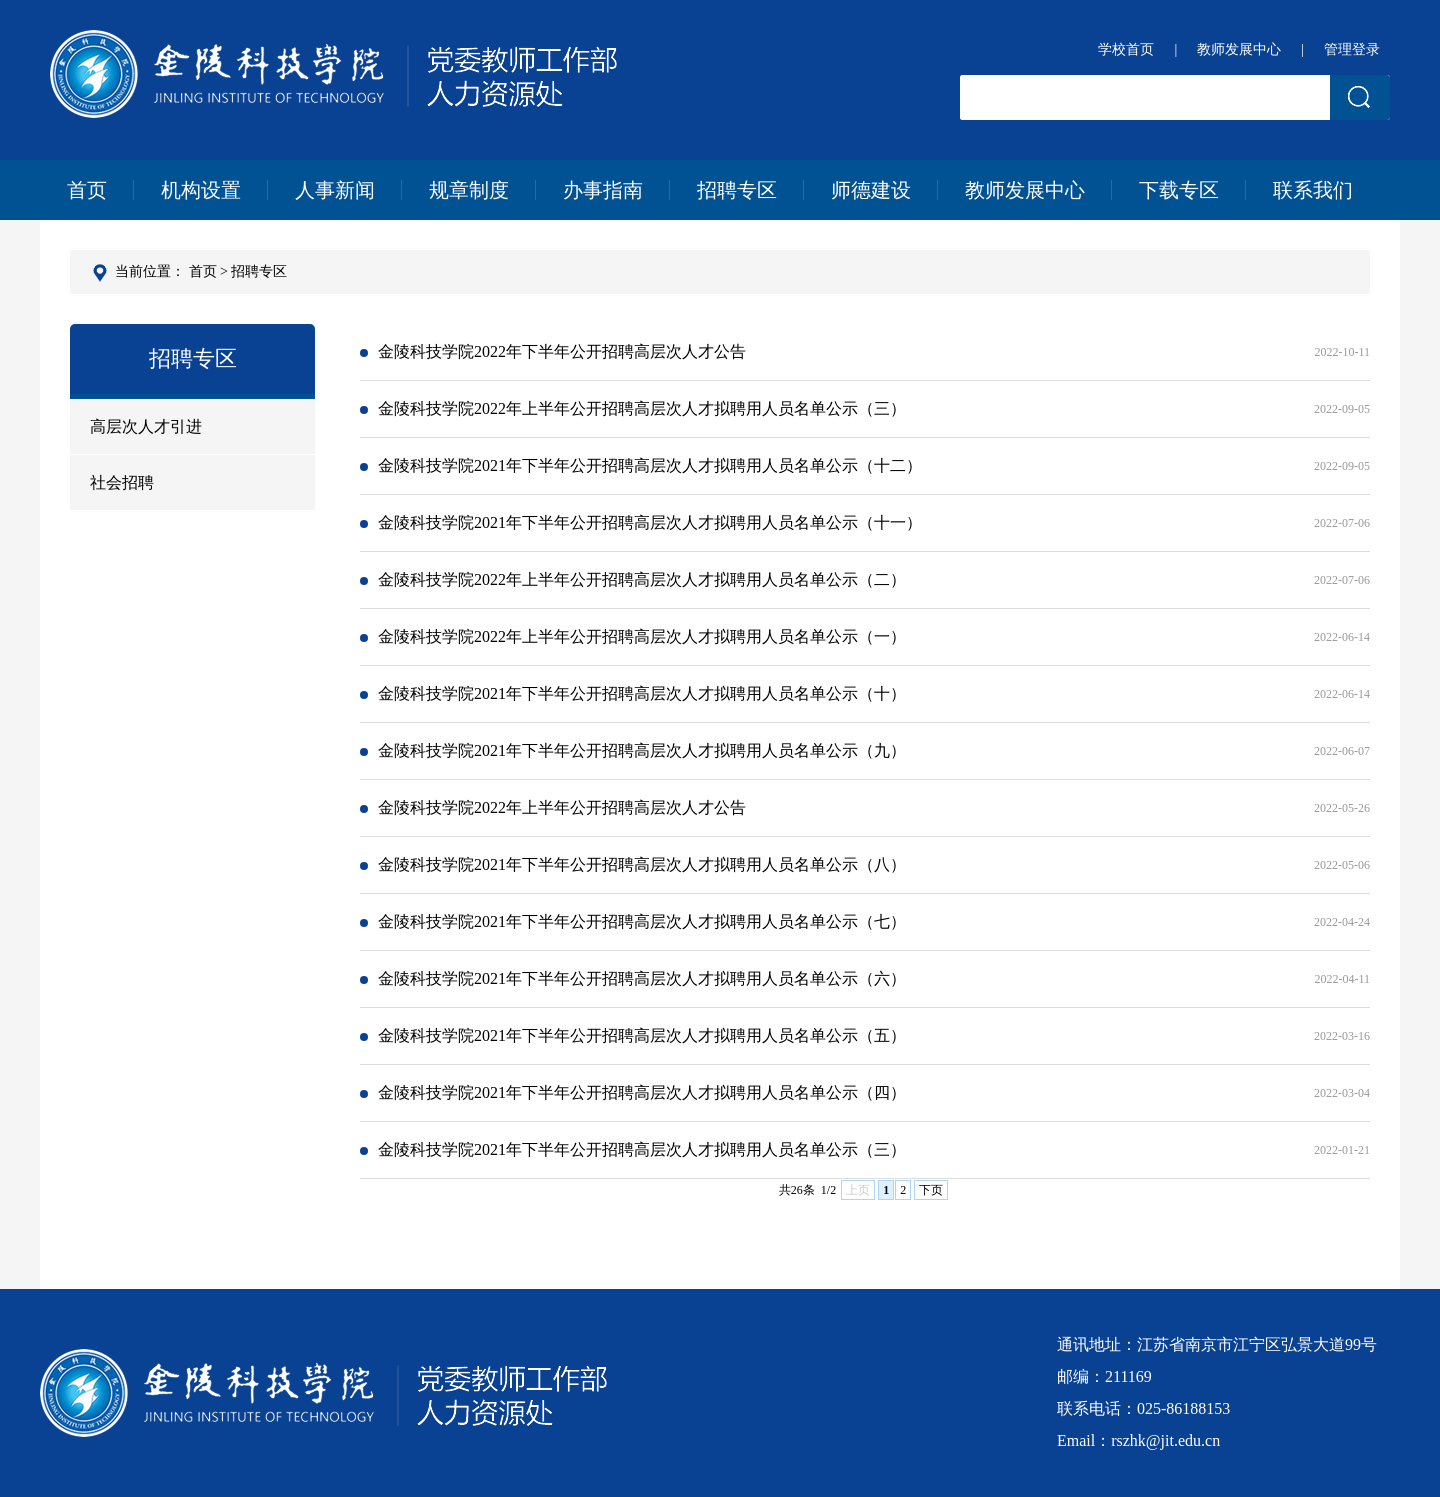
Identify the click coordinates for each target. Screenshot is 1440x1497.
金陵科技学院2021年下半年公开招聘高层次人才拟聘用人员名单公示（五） (865, 1036)
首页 (87, 190)
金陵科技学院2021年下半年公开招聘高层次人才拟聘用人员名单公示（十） (865, 694)
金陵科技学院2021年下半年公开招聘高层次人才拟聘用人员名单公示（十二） (865, 466)
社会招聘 (122, 482)
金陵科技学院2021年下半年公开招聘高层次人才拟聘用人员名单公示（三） (865, 1150)
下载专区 (1179, 190)
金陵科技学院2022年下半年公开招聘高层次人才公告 (865, 352)
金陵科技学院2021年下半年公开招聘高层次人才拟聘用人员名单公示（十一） (865, 523)
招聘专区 (737, 190)
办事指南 (603, 190)
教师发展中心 (1239, 49)
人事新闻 (335, 190)
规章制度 (469, 190)
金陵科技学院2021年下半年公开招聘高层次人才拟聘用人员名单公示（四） (865, 1093)
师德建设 (871, 190)
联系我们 (1313, 190)
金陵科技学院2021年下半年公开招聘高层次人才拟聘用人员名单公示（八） (865, 865)
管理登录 (1352, 49)
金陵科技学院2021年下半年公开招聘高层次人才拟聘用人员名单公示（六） (865, 979)
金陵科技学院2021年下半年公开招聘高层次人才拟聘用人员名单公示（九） (865, 751)
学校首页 (1126, 49)
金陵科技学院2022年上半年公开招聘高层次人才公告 (865, 808)
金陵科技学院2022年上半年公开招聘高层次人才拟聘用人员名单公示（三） (865, 409)
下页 (931, 1190)
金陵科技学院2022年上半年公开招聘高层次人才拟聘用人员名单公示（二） (865, 580)
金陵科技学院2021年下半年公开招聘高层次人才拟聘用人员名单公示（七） (865, 922)
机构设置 (201, 190)
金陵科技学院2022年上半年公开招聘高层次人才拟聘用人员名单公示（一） (865, 637)
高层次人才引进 (146, 426)
